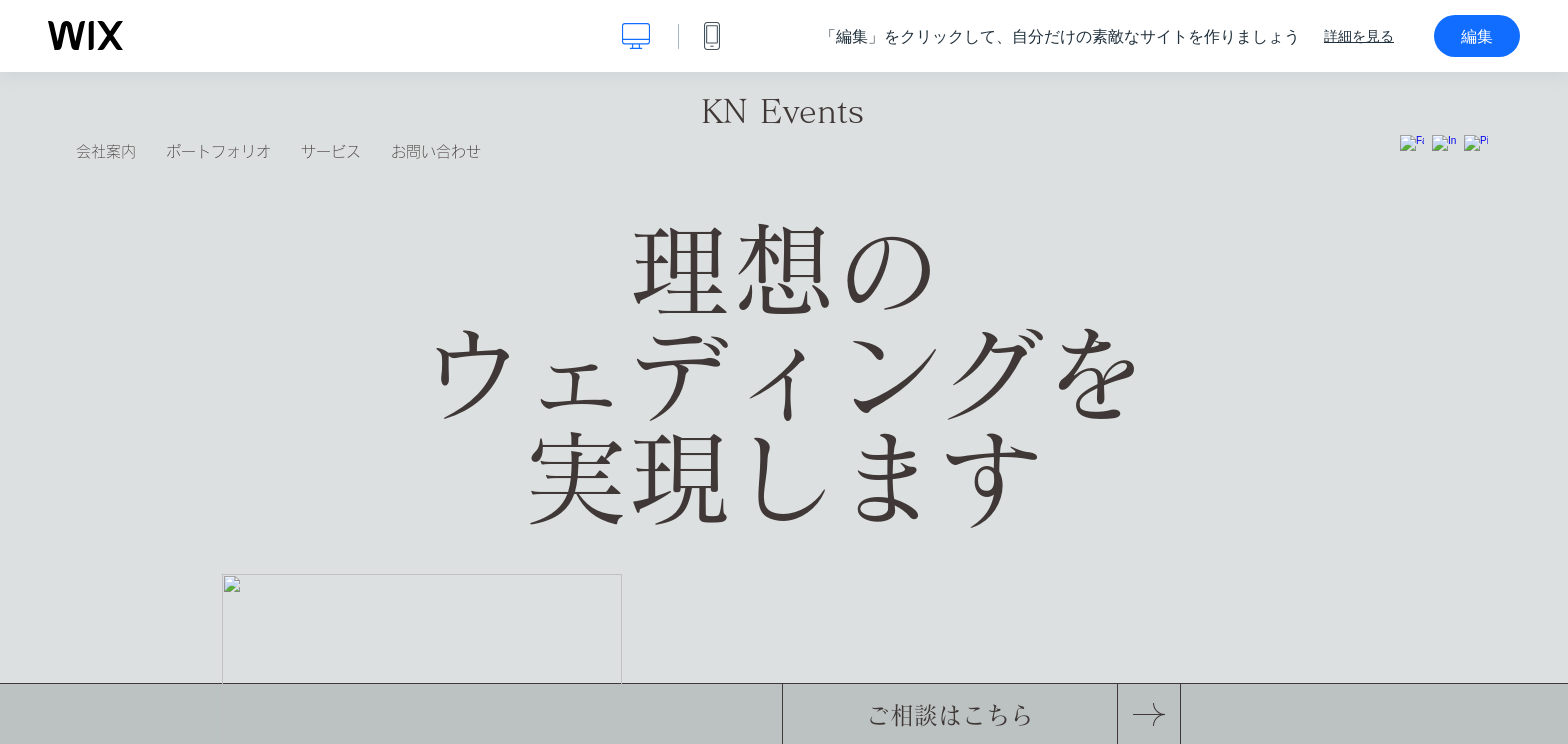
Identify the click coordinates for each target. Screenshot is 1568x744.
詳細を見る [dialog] (1359, 36)
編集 (1477, 36)
